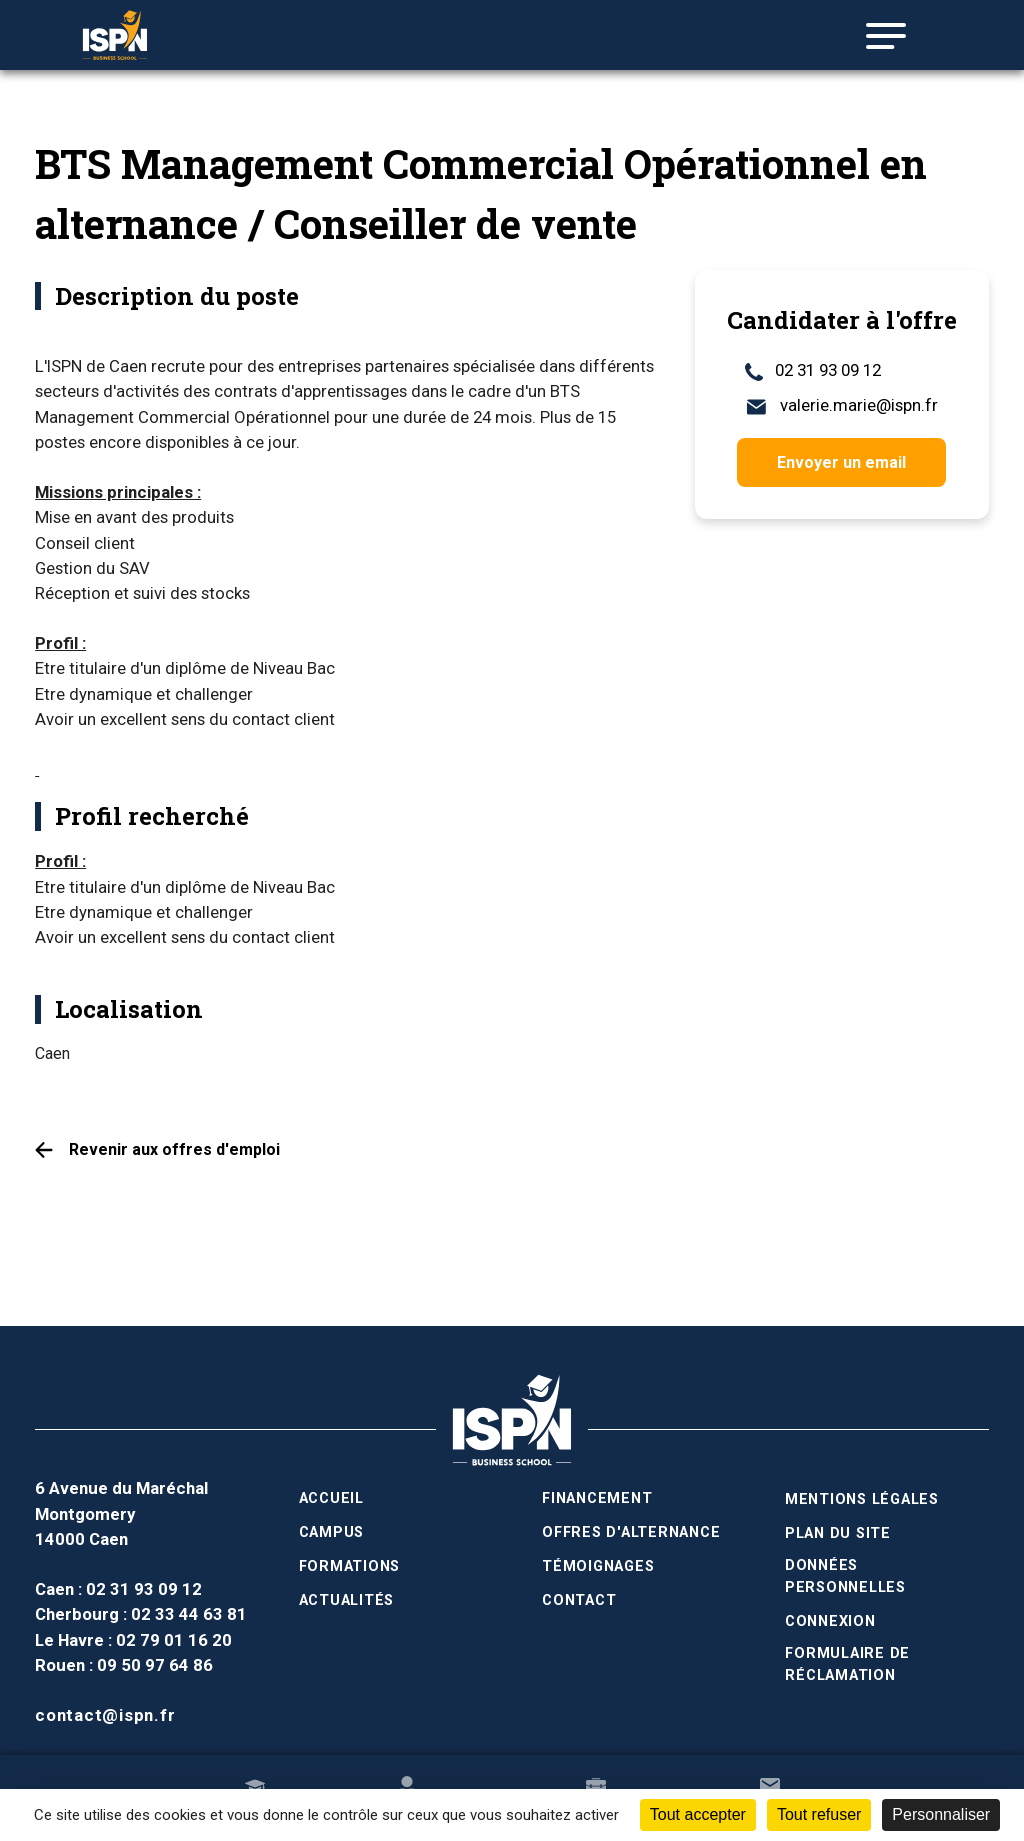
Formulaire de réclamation (847, 1663)
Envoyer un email (841, 462)
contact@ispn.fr (105, 1715)
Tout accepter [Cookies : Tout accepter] (698, 1814)
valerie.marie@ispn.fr (841, 405)
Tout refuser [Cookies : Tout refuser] (819, 1814)
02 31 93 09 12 (813, 370)
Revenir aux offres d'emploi (174, 1149)
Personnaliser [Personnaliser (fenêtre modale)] (941, 1814)
